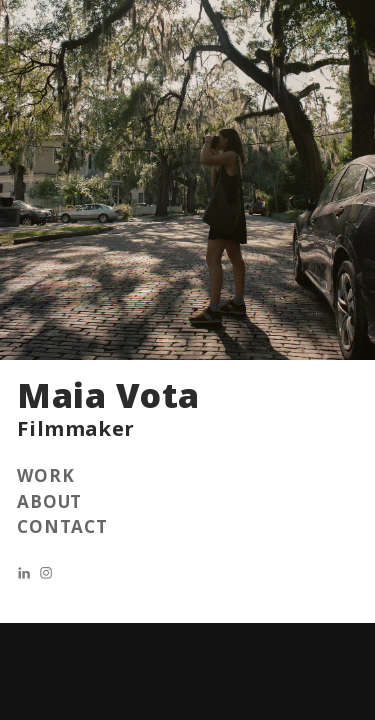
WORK (45, 475)
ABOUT (49, 501)
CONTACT (62, 526)
